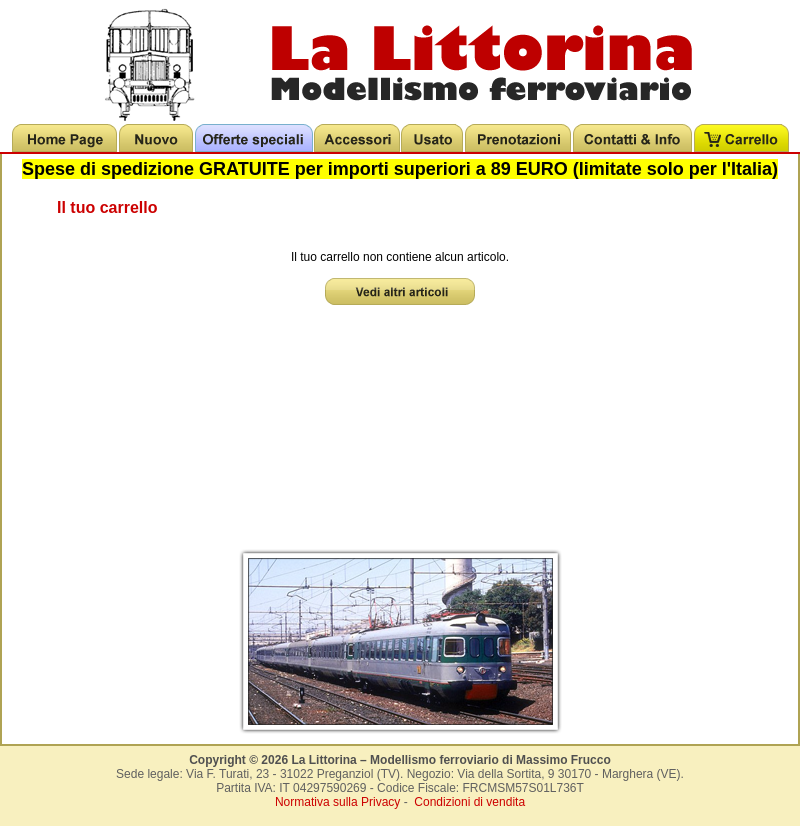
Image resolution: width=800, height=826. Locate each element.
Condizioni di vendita (469, 802)
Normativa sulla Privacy (337, 802)
